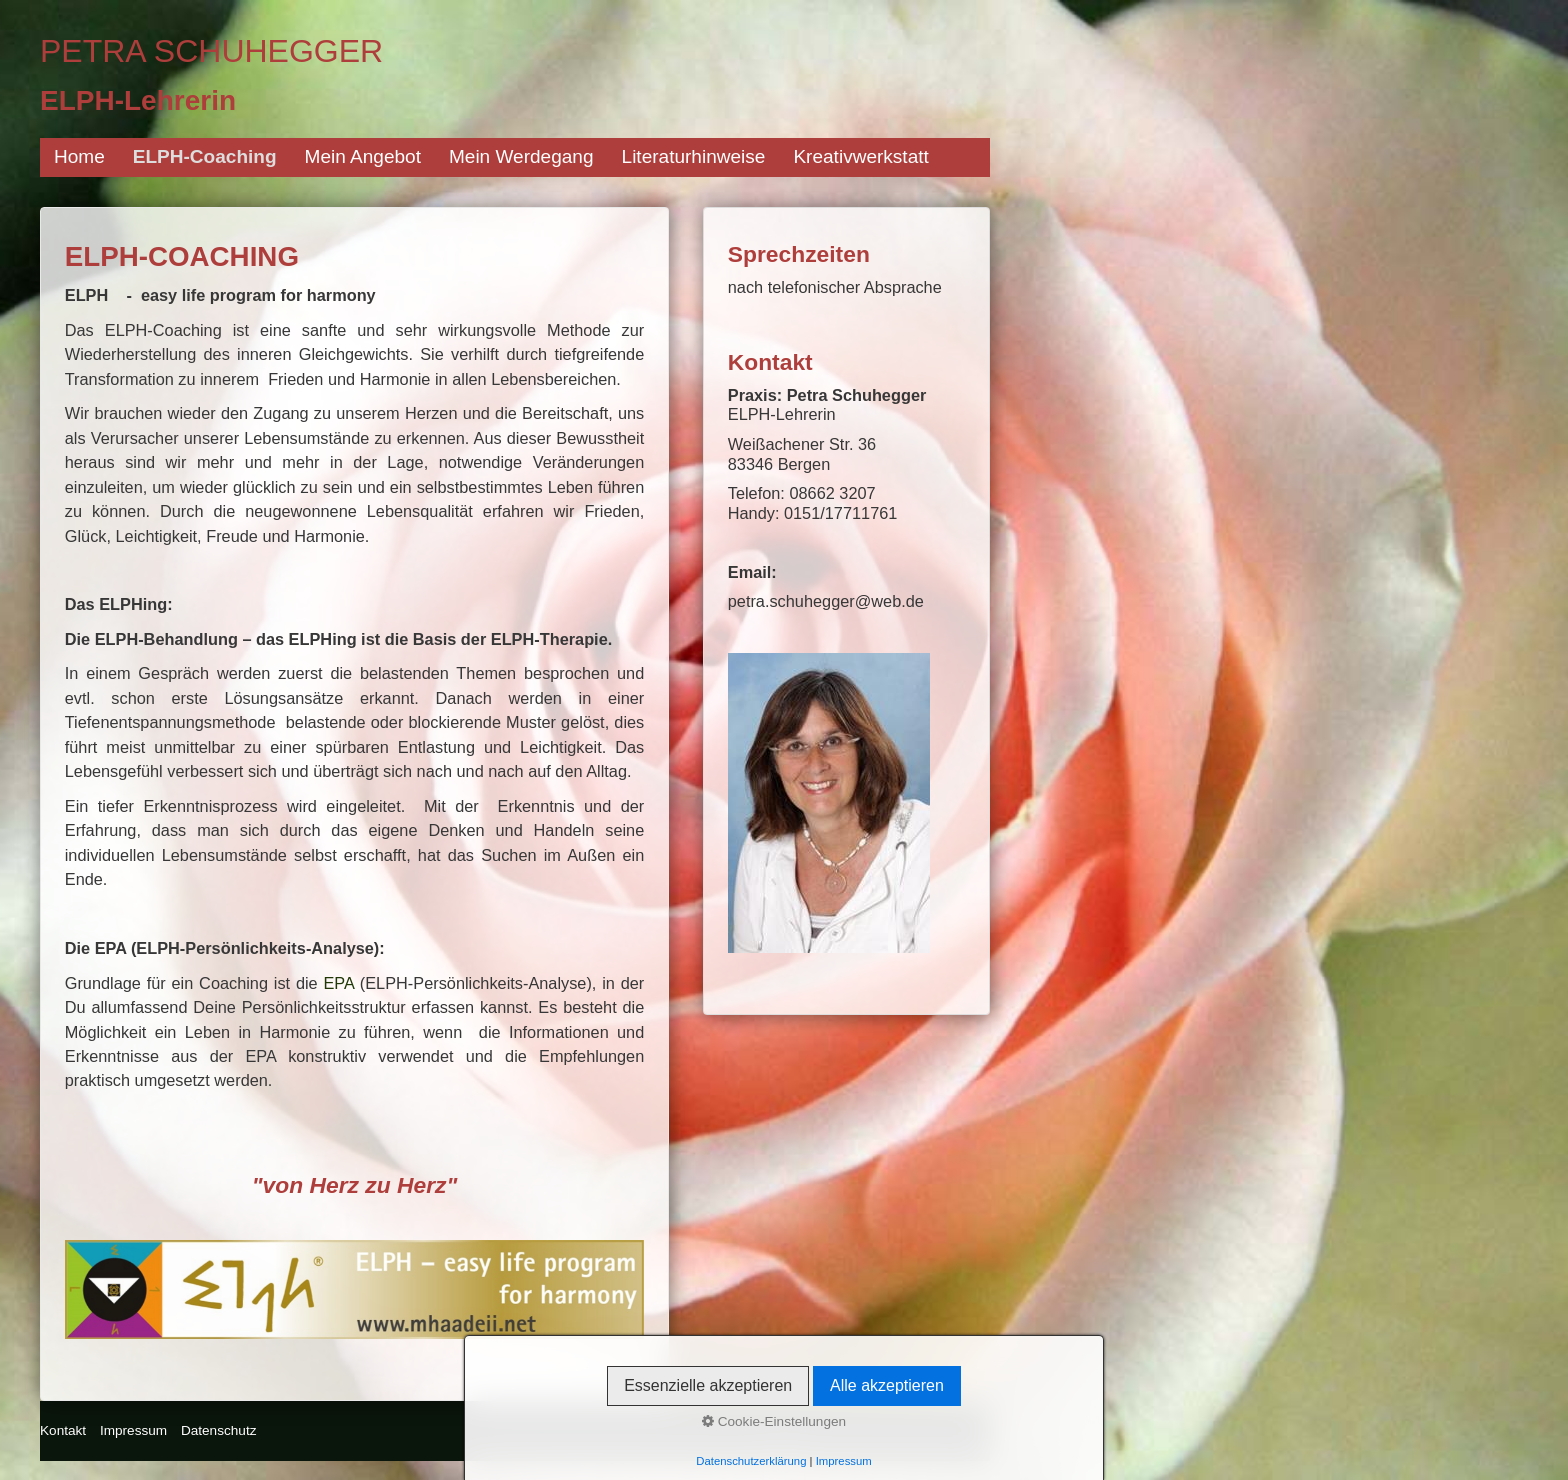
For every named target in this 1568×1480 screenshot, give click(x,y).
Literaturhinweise (694, 156)
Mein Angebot (363, 156)
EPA (338, 983)
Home (79, 156)
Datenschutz (219, 1430)
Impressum (133, 1430)
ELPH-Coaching (205, 156)
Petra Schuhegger (211, 51)
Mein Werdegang (521, 156)
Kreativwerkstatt (860, 156)
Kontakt (63, 1430)
